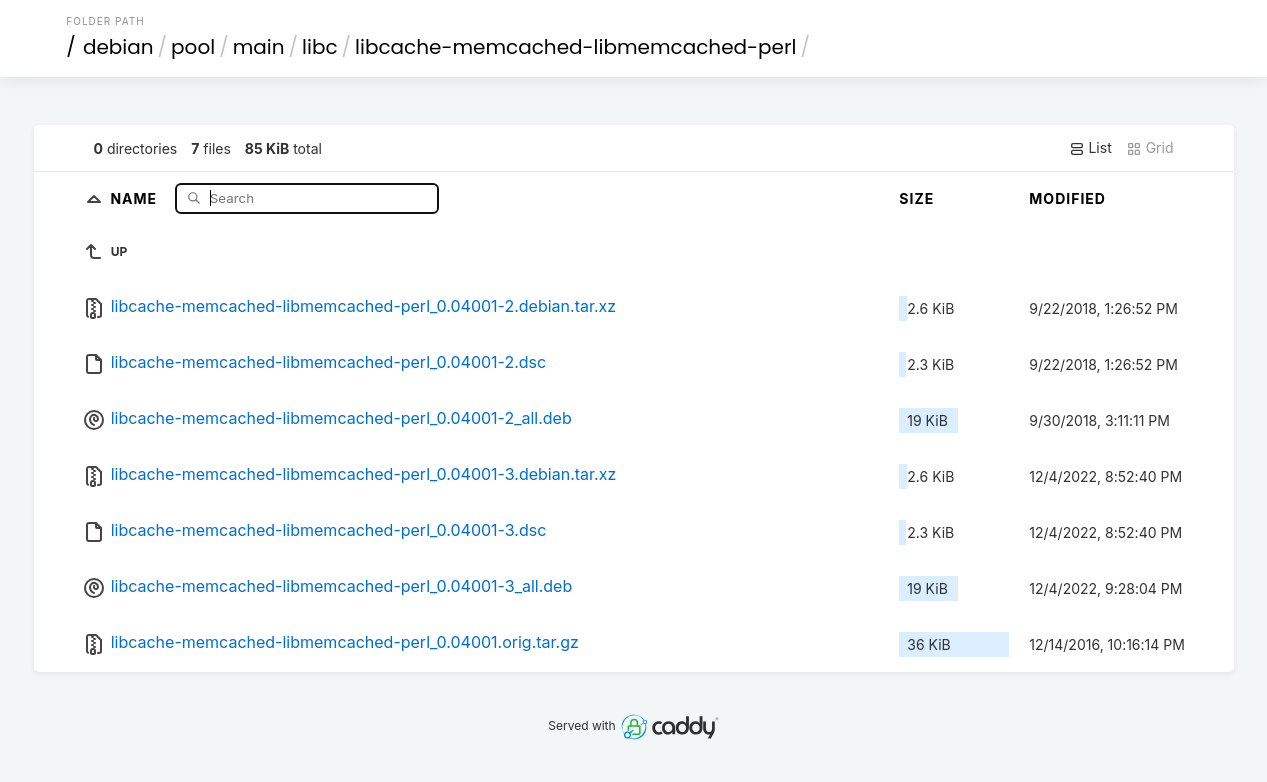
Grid (1150, 148)
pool (193, 47)
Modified (1067, 198)
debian (118, 47)
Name (135, 197)
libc (320, 47)
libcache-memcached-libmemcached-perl (575, 47)
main (259, 47)
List (1090, 148)
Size (916, 198)
